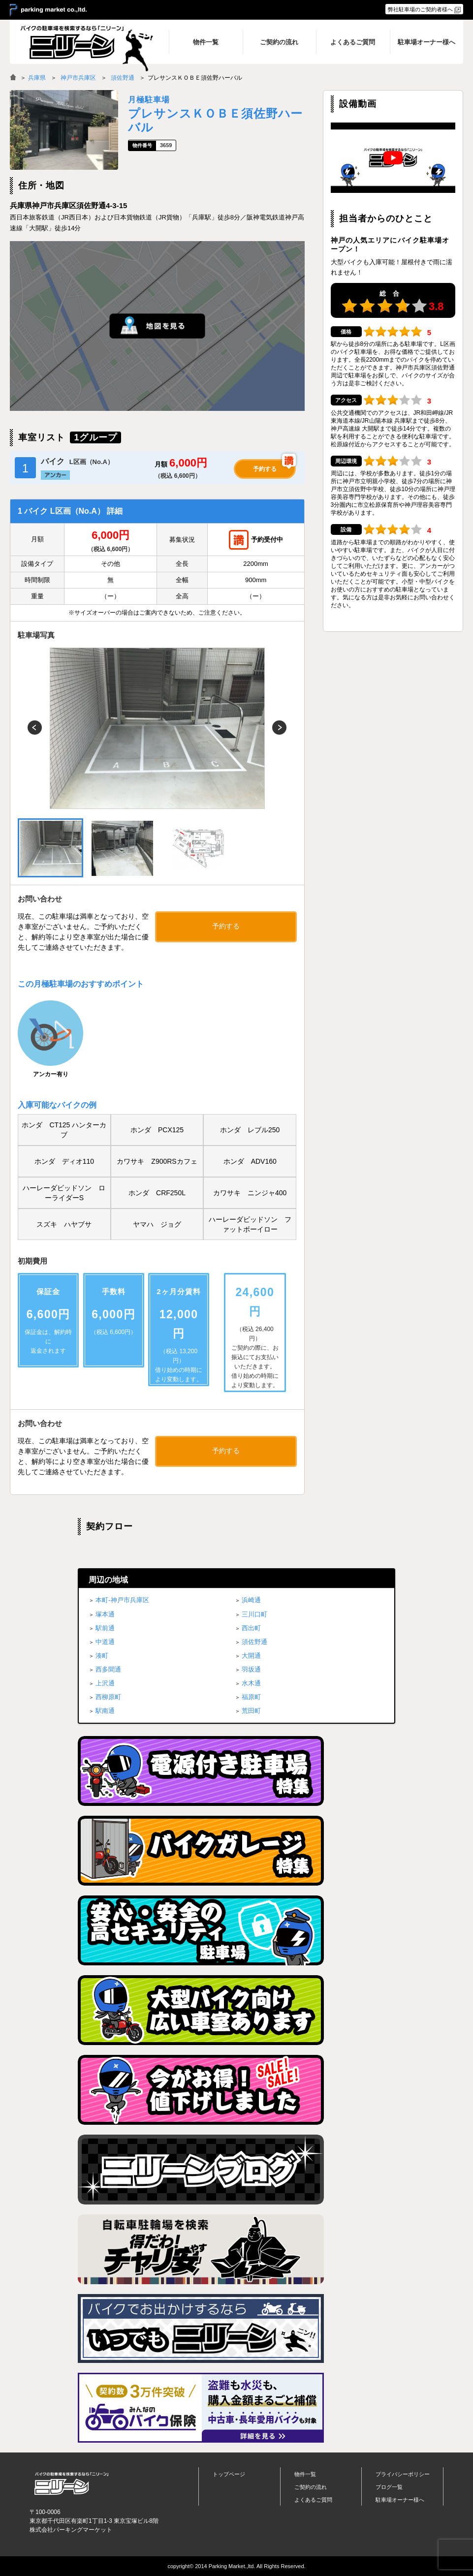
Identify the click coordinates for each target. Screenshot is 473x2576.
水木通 (251, 1683)
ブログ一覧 (389, 2487)
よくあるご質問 (313, 2500)
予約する (265, 469)
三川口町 (254, 1614)
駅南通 (105, 1710)
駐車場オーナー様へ (400, 2500)
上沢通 (105, 1683)
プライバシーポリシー (403, 2474)
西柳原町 (108, 1697)
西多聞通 (108, 1669)
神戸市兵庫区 (78, 77)
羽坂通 (251, 1669)
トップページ (229, 2474)
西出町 (251, 1628)
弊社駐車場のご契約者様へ (420, 9)
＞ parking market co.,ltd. (48, 10)
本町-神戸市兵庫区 (122, 1600)
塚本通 (105, 1614)
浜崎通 (251, 1600)
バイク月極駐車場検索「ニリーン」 (71, 2483)
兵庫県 (37, 77)
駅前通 (105, 1628)
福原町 (251, 1697)
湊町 (101, 1655)
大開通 (251, 1655)
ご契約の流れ (310, 2487)
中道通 (105, 1641)
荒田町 (251, 1710)
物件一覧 (305, 2474)
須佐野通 (122, 77)
